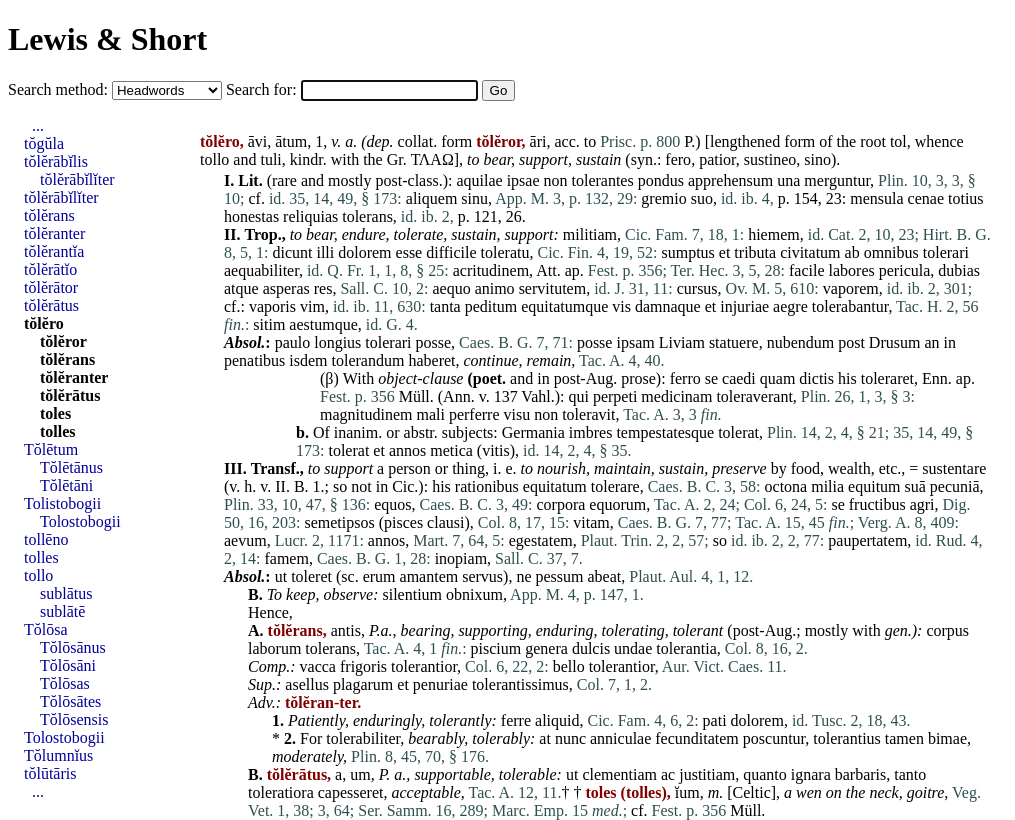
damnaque (668, 306)
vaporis (272, 306)
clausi (445, 522)
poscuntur (774, 738)
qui (578, 396)
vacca (318, 666)
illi (325, 252)
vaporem (851, 288)
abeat (605, 576)
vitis (496, 450)
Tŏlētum (51, 449)
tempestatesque (665, 432)
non (556, 180)
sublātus (66, 593)
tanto (910, 774)
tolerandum (368, 360)
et (725, 252)
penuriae (440, 684)
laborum (274, 648)
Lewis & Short (107, 39)
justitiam (707, 774)
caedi (739, 378)
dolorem (364, 252)
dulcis (591, 648)
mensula (876, 198)
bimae (947, 738)
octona (786, 486)
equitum (874, 486)
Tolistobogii (62, 503)
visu (517, 414)
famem (286, 558)
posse (434, 342)
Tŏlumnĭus (58, 755)
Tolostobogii (80, 521)
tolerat (738, 432)
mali (430, 414)
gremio (663, 198)
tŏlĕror (63, 341)
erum (379, 576)
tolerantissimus (520, 684)
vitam (591, 522)
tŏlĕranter (54, 233)
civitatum (810, 252)
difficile (451, 252)
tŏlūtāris (50, 773)
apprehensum (730, 180)
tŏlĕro (44, 323)
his (847, 378)
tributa (755, 252)
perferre (474, 414)
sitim (269, 324)
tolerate (419, 234)
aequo (451, 288)
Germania (533, 432)
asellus (307, 684)
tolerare (615, 486)
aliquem (432, 198)
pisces (403, 522)
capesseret (351, 792)
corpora (560, 504)
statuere (734, 342)
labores (852, 270)
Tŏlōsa (46, 629)
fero (678, 159)
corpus (947, 630)
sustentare (954, 468)
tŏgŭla (44, 143)
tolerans (367, 216)
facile (807, 270)
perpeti (615, 396)
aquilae (479, 180)
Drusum (895, 342)
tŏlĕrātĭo (50, 269)
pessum (560, 576)
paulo (293, 342)
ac (668, 774)
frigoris (363, 666)
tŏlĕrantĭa (54, 251)
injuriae (744, 306)
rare (284, 180)
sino (817, 159)
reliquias (310, 216)
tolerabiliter (363, 738)
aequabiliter (261, 270)
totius (966, 198)
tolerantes (603, 180)
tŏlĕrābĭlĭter (77, 179)
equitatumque (564, 306)
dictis (816, 378)
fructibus (877, 504)
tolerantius (847, 738)
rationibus (487, 486)
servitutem (553, 288)
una (788, 180)
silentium (413, 594)
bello (569, 666)
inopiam (461, 558)
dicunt (292, 252)
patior (717, 159)
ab (852, 252)
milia (827, 486)
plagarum (363, 684)
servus (482, 576)
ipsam (635, 342)
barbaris (861, 774)
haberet (431, 360)
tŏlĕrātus (51, 305)
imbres (591, 432)
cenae (926, 198)
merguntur (837, 180)
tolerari (946, 252)
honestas (251, 216)
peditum (491, 306)
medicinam (676, 396)
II (280, 486)
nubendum (801, 342)
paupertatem (867, 540)
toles (55, 413)
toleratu (505, 252)
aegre (790, 306)
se (711, 378)
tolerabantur (850, 306)
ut (281, 576)
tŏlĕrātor (51, 287)
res (323, 288)
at (545, 738)
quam (778, 378)
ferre (516, 720)
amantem (429, 576)
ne (523, 576)
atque (241, 288)
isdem (308, 360)
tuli (270, 159)
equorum (617, 504)
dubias (959, 270)
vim (312, 306)
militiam (590, 234)
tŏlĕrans (49, 215)
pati (715, 720)
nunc (570, 738)
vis (621, 306)
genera (546, 648)
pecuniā (955, 486)
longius (337, 342)
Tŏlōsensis (74, 719)
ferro (685, 378)
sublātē (62, 611)
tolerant (698, 630)
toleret (311, 576)
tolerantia (686, 648)
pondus (661, 180)
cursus (697, 288)
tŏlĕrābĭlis (56, 161)
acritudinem (491, 270)
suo (702, 198)
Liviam (682, 342)
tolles (58, 431)
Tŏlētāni (66, 485)
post (851, 342)
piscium (496, 648)
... (38, 125)
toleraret (887, 378)
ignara (811, 774)
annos (407, 450)
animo (495, 288)
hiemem (774, 234)
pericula (905, 270)
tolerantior (424, 666)
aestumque (323, 324)
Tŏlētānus (71, 467)
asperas (286, 288)
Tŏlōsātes (70, 701)
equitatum (555, 486)
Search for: (263, 89)
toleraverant (754, 396)
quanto (765, 774)
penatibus (254, 360)
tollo (214, 159)
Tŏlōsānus (73, 647)
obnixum (474, 594)
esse (409, 252)
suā (915, 486)
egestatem (541, 540)
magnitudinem (366, 414)
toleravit (588, 414)
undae (633, 648)
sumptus (687, 252)
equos (392, 504)
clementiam (619, 774)
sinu (474, 198)
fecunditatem (697, 738)
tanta (445, 306)
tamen (904, 738)
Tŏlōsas (65, 683)
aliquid (557, 720)
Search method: (60, 89)
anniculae (620, 738)
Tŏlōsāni (68, 665)
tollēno (46, 539)
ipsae (523, 180)
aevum (245, 540)
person (409, 468)
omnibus (891, 252)
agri (922, 504)
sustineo (770, 159)
